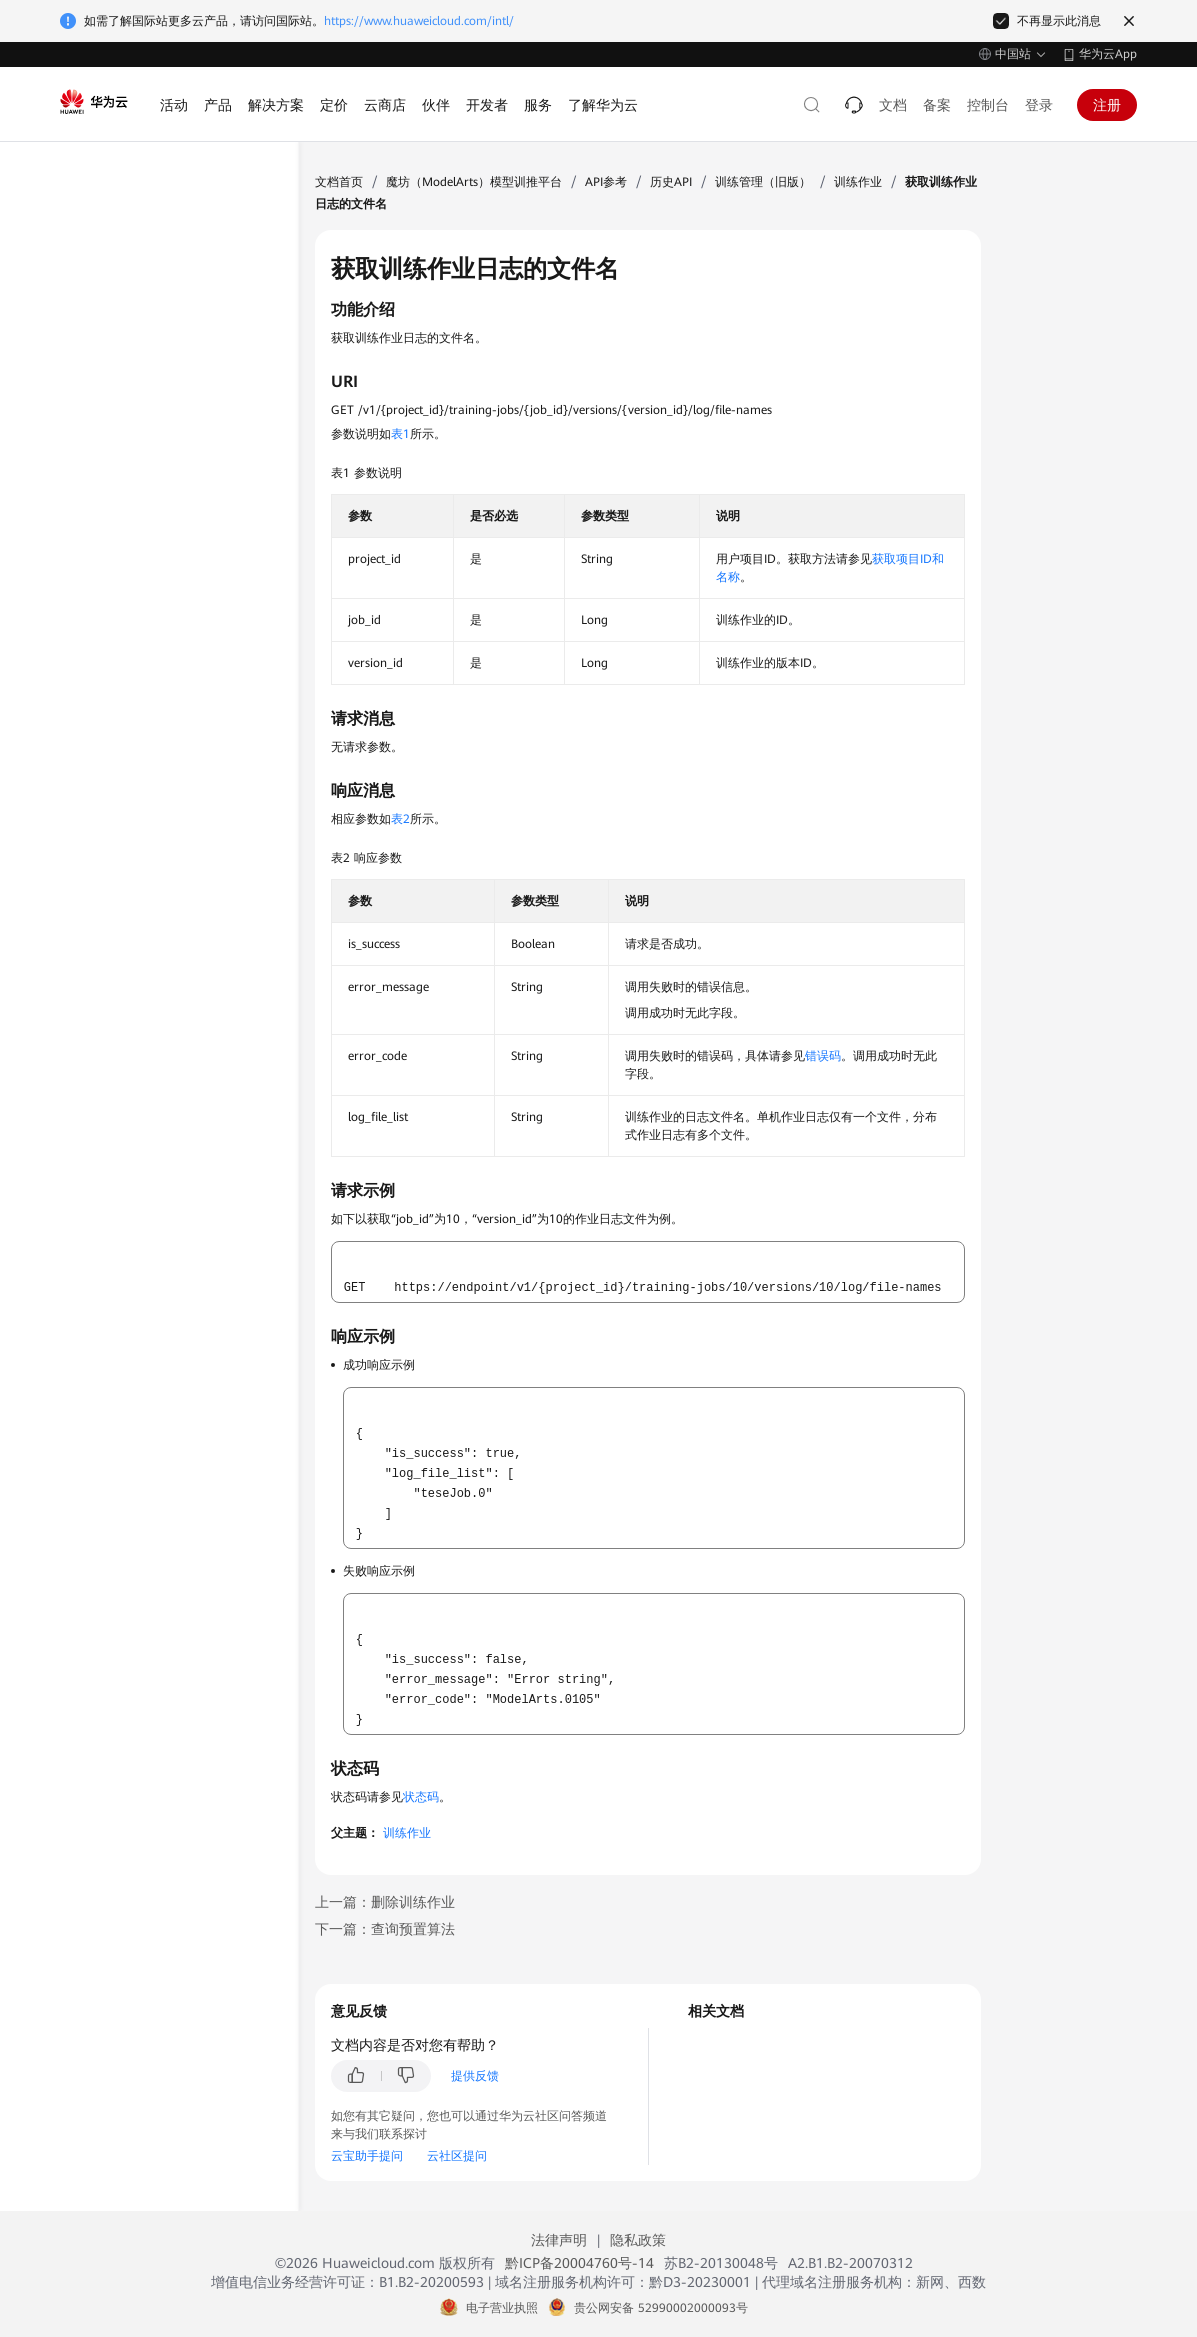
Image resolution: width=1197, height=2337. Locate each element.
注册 (1107, 105)
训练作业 (858, 182)
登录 (1039, 105)
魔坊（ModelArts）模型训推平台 (474, 182)
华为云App (1108, 54)
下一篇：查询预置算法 (385, 1929)
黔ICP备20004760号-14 (579, 2263)
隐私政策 (638, 2240)
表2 (400, 819)
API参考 (606, 182)
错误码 (823, 1056)
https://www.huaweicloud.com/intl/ (419, 21)
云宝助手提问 (367, 2156)
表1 (400, 434)
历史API (671, 182)
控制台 (988, 105)
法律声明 (559, 2240)
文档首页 (339, 182)
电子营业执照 (502, 2308)
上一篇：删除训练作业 (385, 1902)
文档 (893, 105)
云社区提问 (457, 2156)
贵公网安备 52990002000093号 (661, 2308)
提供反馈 (475, 2076)
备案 (937, 105)
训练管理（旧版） (763, 182)
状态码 (421, 1797)
